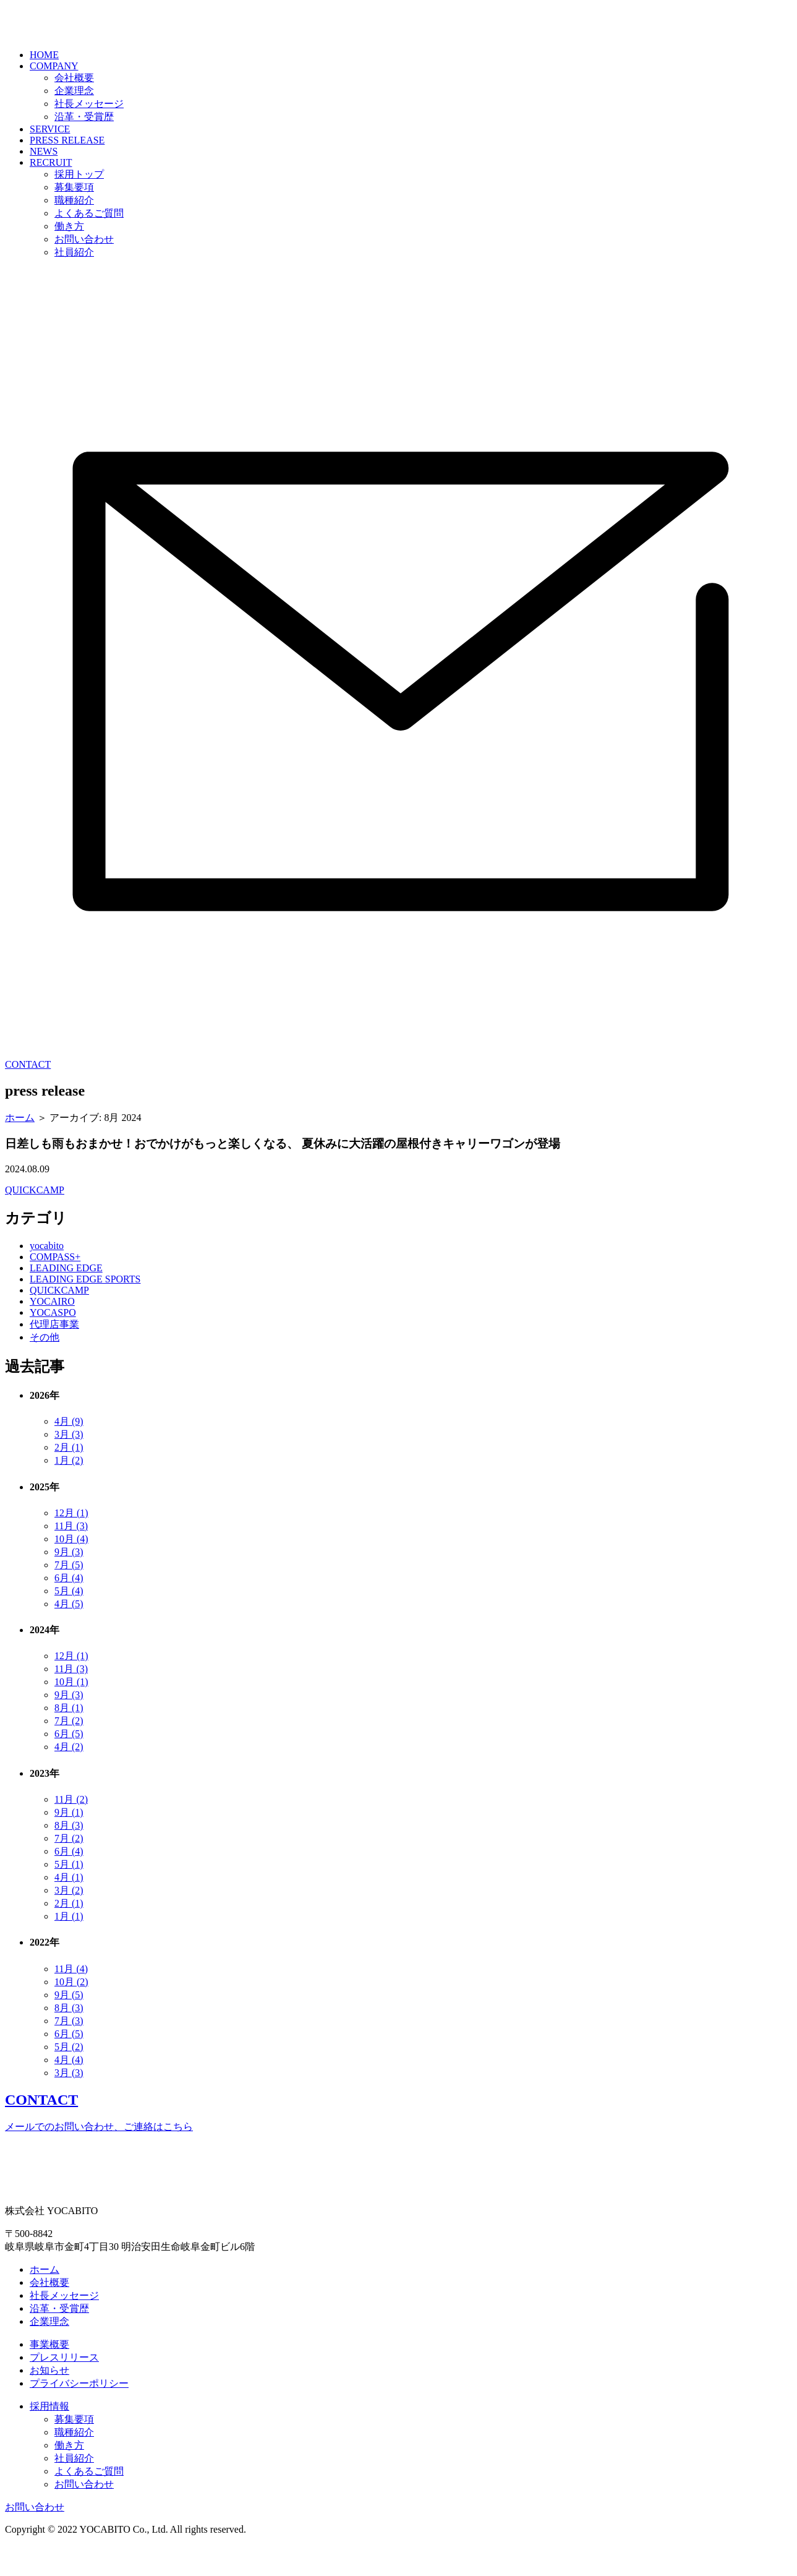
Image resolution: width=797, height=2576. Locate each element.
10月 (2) (71, 2012)
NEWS (44, 182)
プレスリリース (64, 2388)
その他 (44, 1368)
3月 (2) (68, 1921)
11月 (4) (71, 1999)
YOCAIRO (52, 1332)
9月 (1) (68, 1843)
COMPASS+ (55, 1287)
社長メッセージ (89, 134)
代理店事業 (54, 1355)
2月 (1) (68, 1478)
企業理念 (74, 121)
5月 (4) (68, 1621)
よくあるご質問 (89, 244)
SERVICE (50, 160)
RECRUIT (51, 193)
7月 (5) (68, 1596)
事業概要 (49, 2375)
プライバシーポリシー (79, 2414)
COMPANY (54, 97)
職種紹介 (74, 231)
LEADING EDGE (66, 1299)
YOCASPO (53, 1343)
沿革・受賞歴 (84, 147)
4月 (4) (68, 2090)
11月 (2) (71, 1830)
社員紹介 (74, 283)
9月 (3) (68, 1583)
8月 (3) (68, 1856)
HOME (44, 85)
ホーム (20, 1148)
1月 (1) (68, 1947)
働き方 (69, 257)
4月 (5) (68, 1634)
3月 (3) (68, 1465)
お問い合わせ (84, 270)
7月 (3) (68, 2051)
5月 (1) (68, 1895)
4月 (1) (68, 1908)
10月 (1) (71, 1712)
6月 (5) (68, 1764)
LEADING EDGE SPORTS (85, 1310)
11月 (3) (71, 1557)
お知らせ (49, 2401)
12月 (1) (71, 1544)
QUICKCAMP (34, 1221)
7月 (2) (68, 1751)
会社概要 (74, 108)
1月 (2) (68, 1491)
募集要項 (74, 218)
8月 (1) (68, 1738)
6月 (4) (68, 1609)
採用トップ (79, 205)
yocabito (47, 1276)
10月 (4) (71, 1570)
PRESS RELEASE (67, 171)
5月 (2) (68, 2077)
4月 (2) (68, 1777)
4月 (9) (68, 1452)
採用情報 (49, 2437)
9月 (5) (68, 2025)
